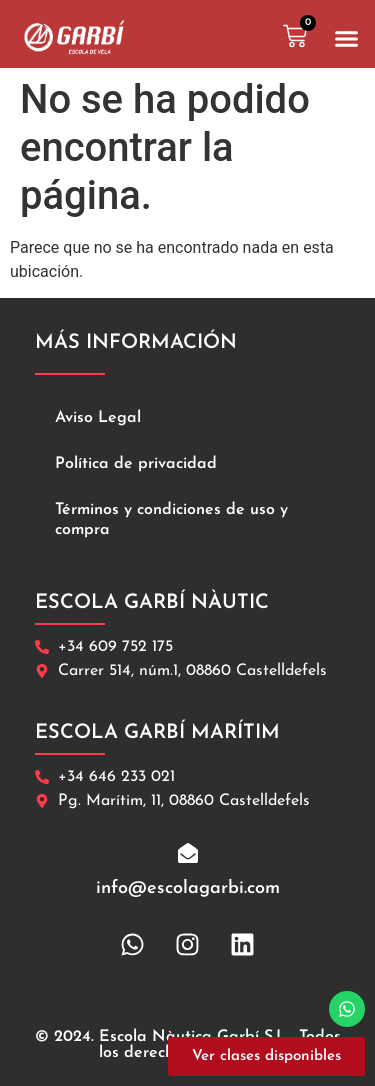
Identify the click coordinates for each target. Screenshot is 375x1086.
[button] (347, 39)
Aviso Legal (98, 418)
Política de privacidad (136, 464)
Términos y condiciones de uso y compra (171, 520)
